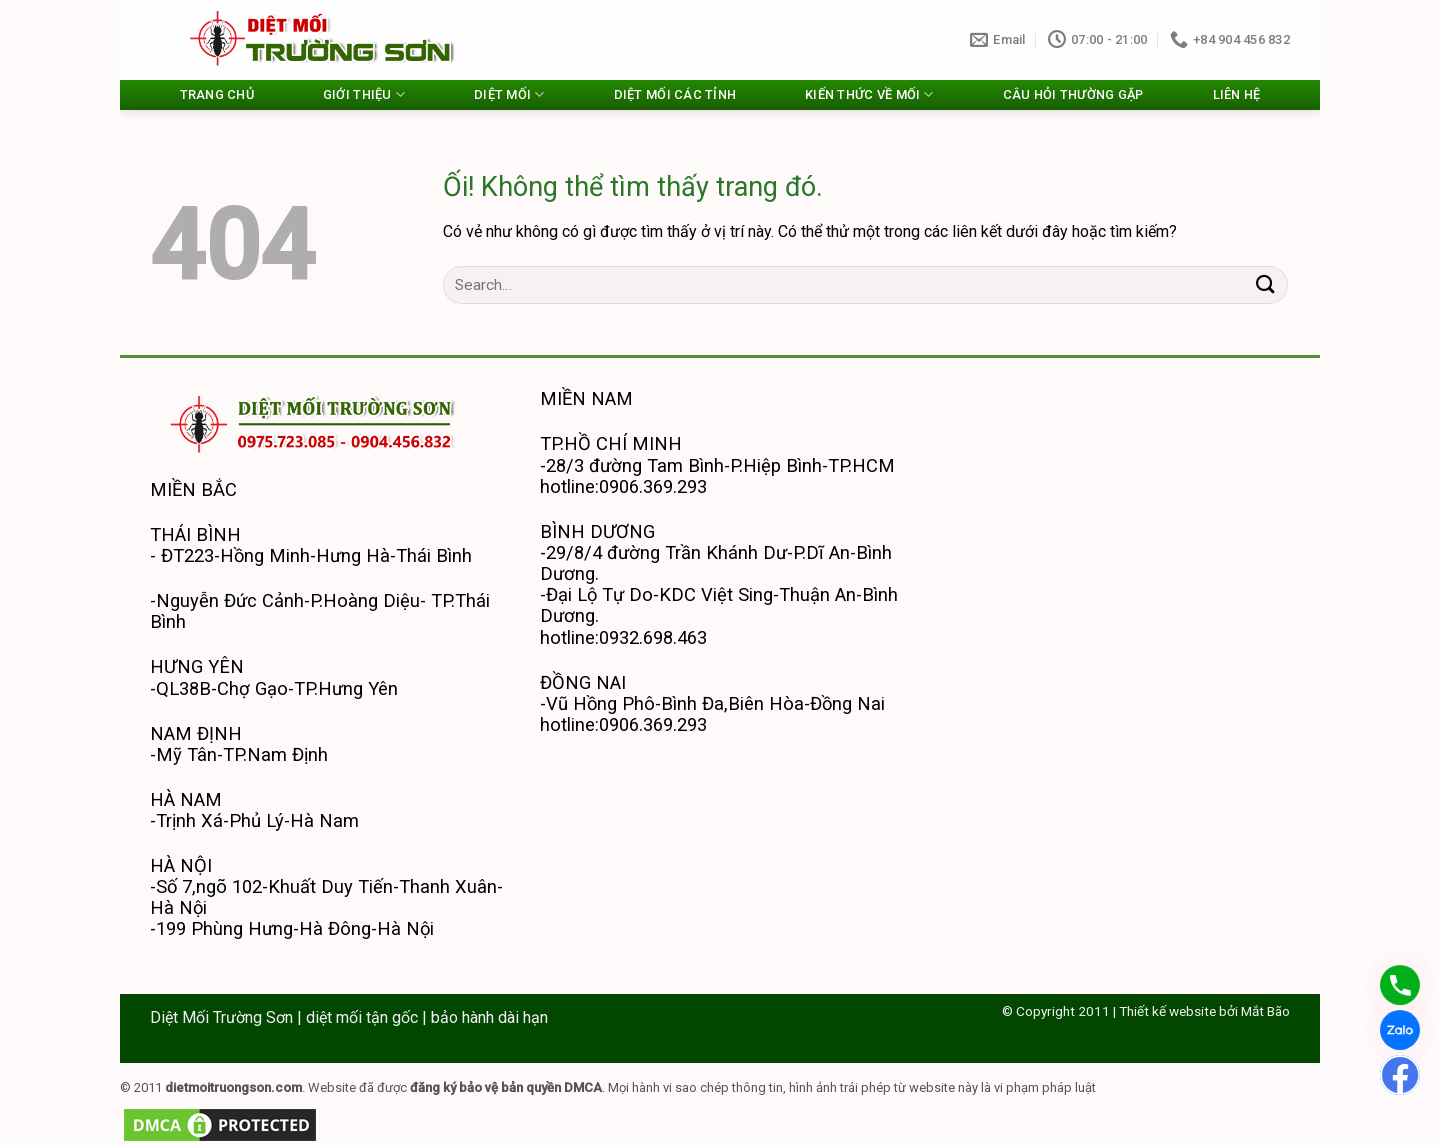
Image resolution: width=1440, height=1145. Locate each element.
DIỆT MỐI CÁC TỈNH (675, 94)
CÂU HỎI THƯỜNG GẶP (1073, 94)
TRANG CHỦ (217, 94)
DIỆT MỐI (509, 94)
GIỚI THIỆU (364, 94)
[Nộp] (1266, 284)
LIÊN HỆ (1237, 94)
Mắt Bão (1265, 1011)
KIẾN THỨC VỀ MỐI (869, 94)
